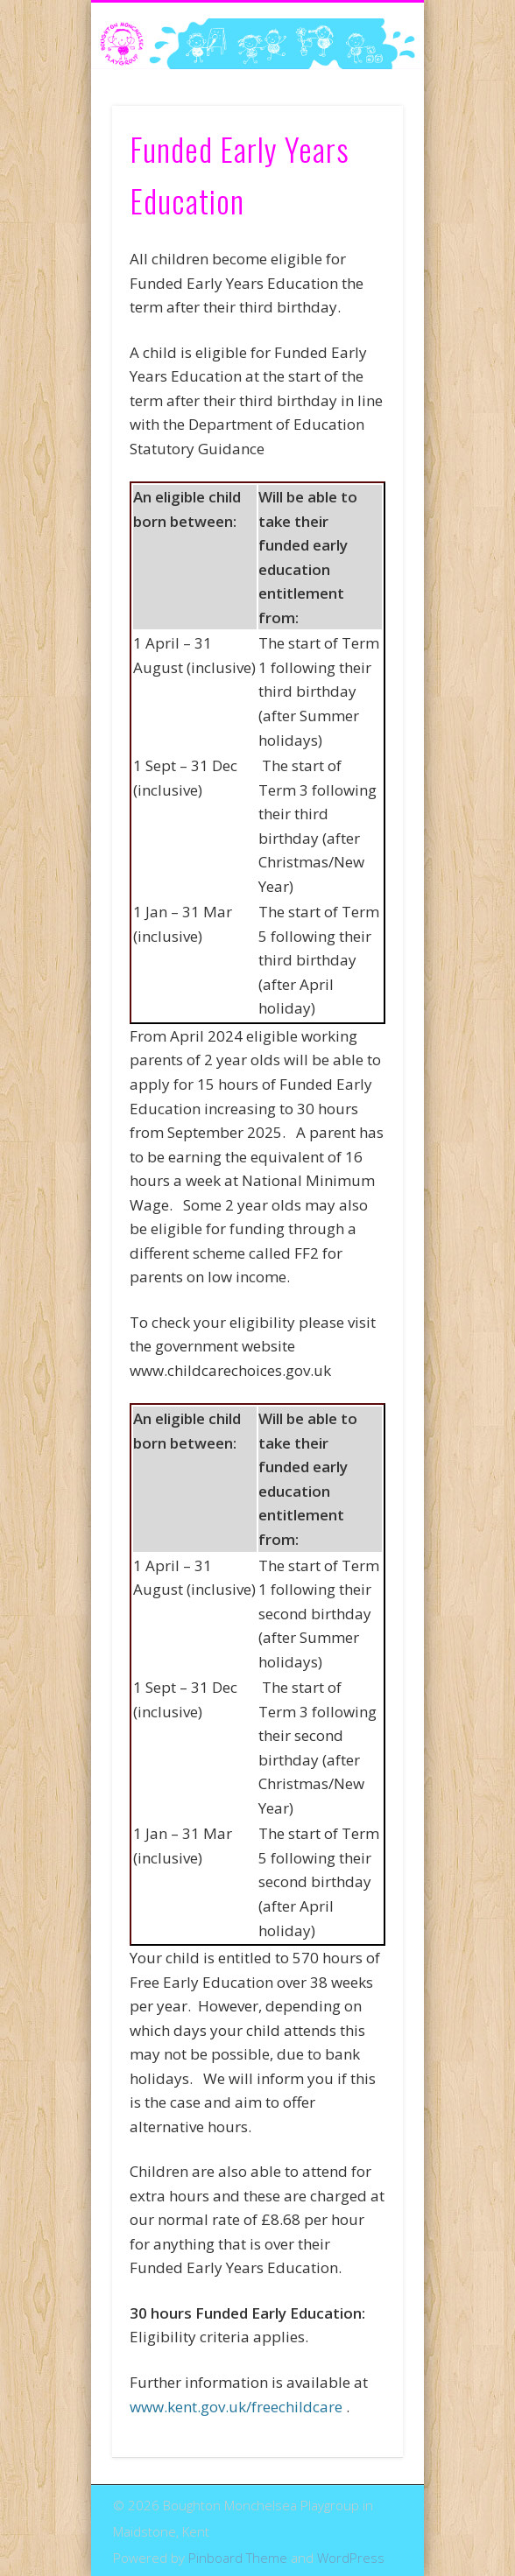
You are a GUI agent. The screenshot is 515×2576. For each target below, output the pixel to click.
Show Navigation (359, 157)
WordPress (350, 2557)
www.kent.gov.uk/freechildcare (236, 2407)
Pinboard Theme (237, 2557)
